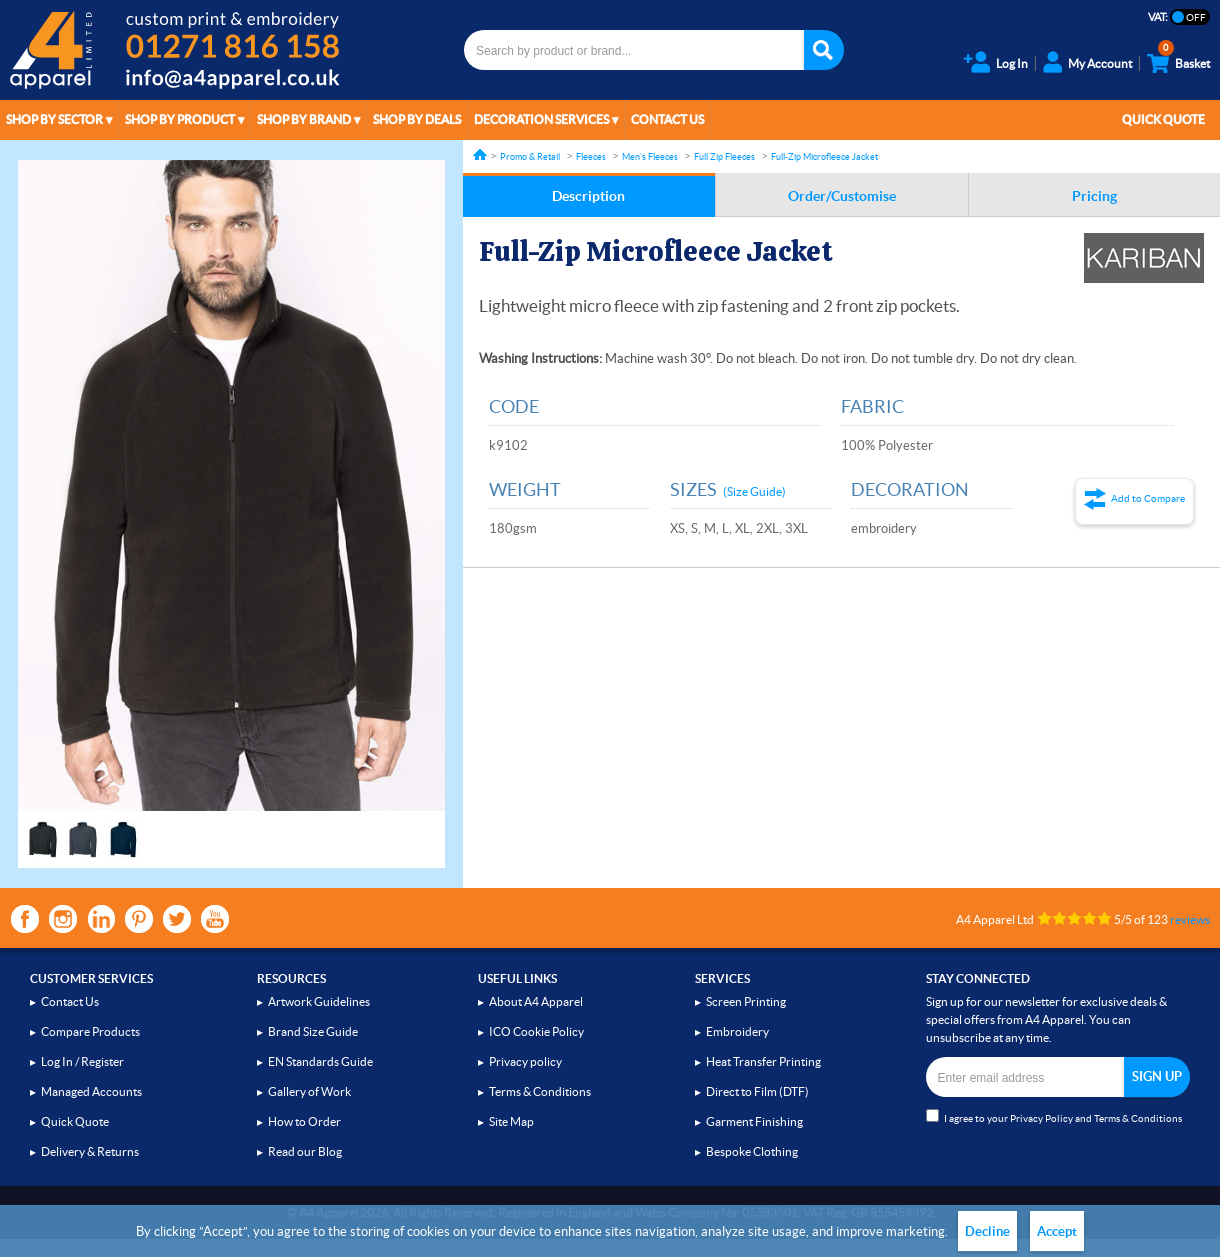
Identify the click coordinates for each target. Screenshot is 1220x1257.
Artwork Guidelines (319, 1001)
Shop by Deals (417, 119)
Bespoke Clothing (752, 1151)
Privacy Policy (1041, 1118)
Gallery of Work (309, 1091)
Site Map (511, 1121)
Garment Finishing (754, 1121)
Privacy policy (525, 1061)
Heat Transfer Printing (763, 1061)
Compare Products (90, 1031)
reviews (1190, 919)
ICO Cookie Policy (536, 1031)
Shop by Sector (54, 119)
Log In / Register (82, 1061)
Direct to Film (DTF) (757, 1091)
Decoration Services (541, 119)
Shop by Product (180, 119)
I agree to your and (1054, 1116)
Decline (987, 1231)
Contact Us (667, 119)
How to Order (304, 1121)
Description (588, 196)
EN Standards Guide (320, 1061)
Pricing (1094, 196)
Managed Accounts (91, 1091)
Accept (1057, 1231)
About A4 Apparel (536, 1001)
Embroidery (737, 1031)
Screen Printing (746, 1001)
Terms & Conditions (540, 1091)
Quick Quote (1163, 119)
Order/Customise (842, 196)
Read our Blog (305, 1151)
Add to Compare (1148, 498)
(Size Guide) (754, 491)
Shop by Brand (304, 119)
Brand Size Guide (313, 1031)
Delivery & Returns (90, 1151)
